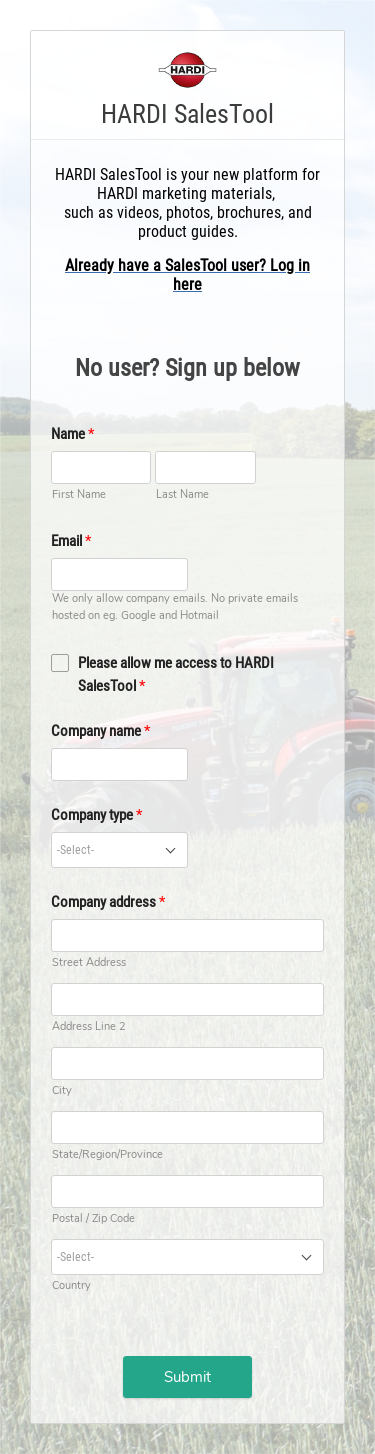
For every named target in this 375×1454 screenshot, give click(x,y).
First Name (79, 494)
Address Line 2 (89, 1026)
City (62, 1090)
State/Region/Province (107, 1154)
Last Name (182, 494)
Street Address (89, 962)
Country (71, 1285)
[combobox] (119, 850)
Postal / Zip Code (93, 1218)
